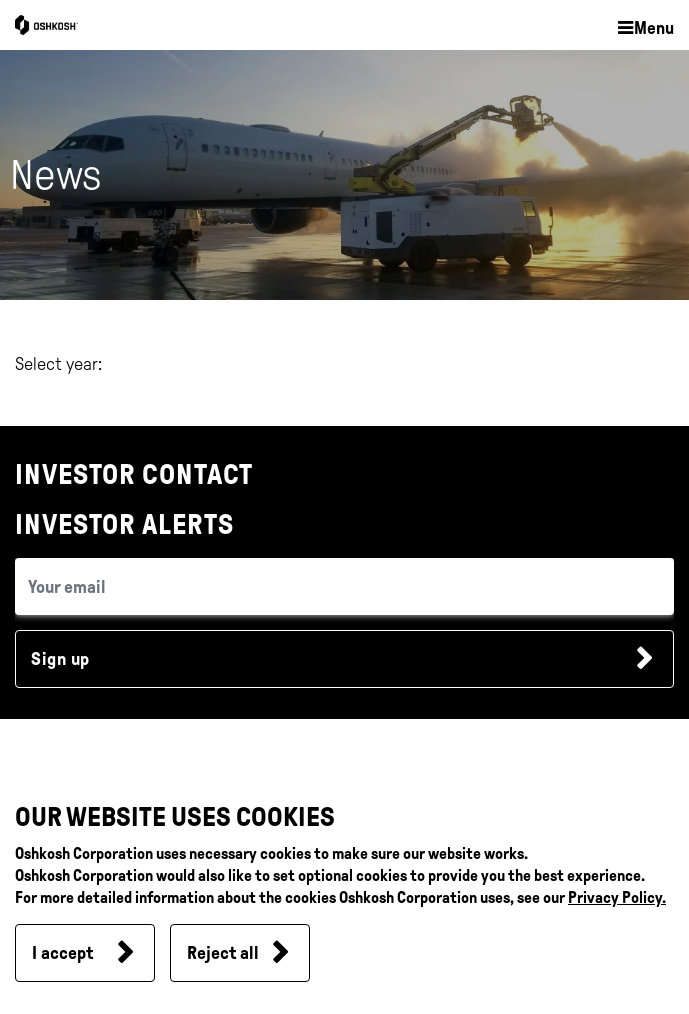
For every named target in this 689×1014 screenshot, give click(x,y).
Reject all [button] (223, 953)
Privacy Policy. (617, 897)
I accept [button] (62, 953)
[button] (645, 29)
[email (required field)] (344, 586)
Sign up (60, 659)
